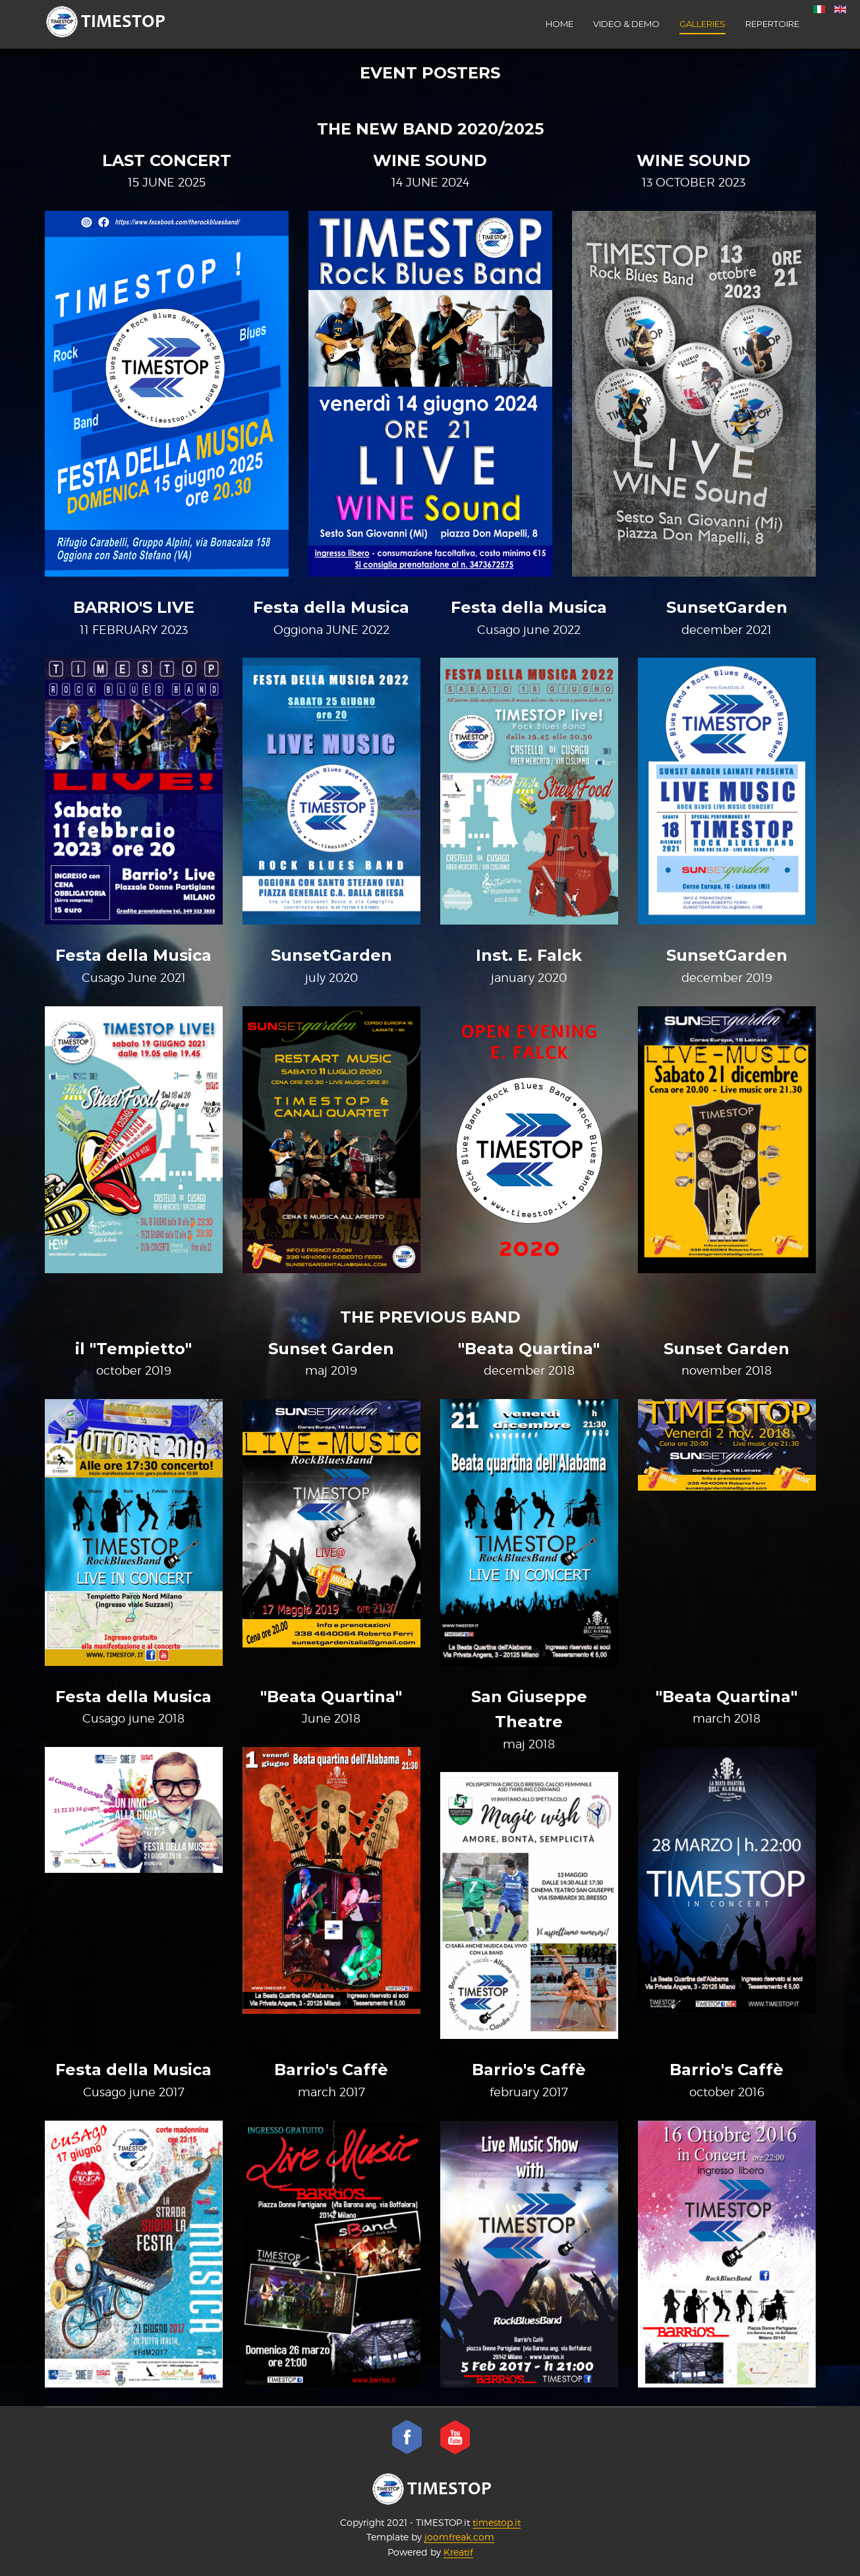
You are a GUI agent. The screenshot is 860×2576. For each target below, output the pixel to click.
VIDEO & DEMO (626, 23)
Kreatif (458, 2552)
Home (559, 23)
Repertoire (772, 23)
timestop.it (497, 2522)
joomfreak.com (459, 2536)
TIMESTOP (432, 2489)
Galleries (702, 23)
